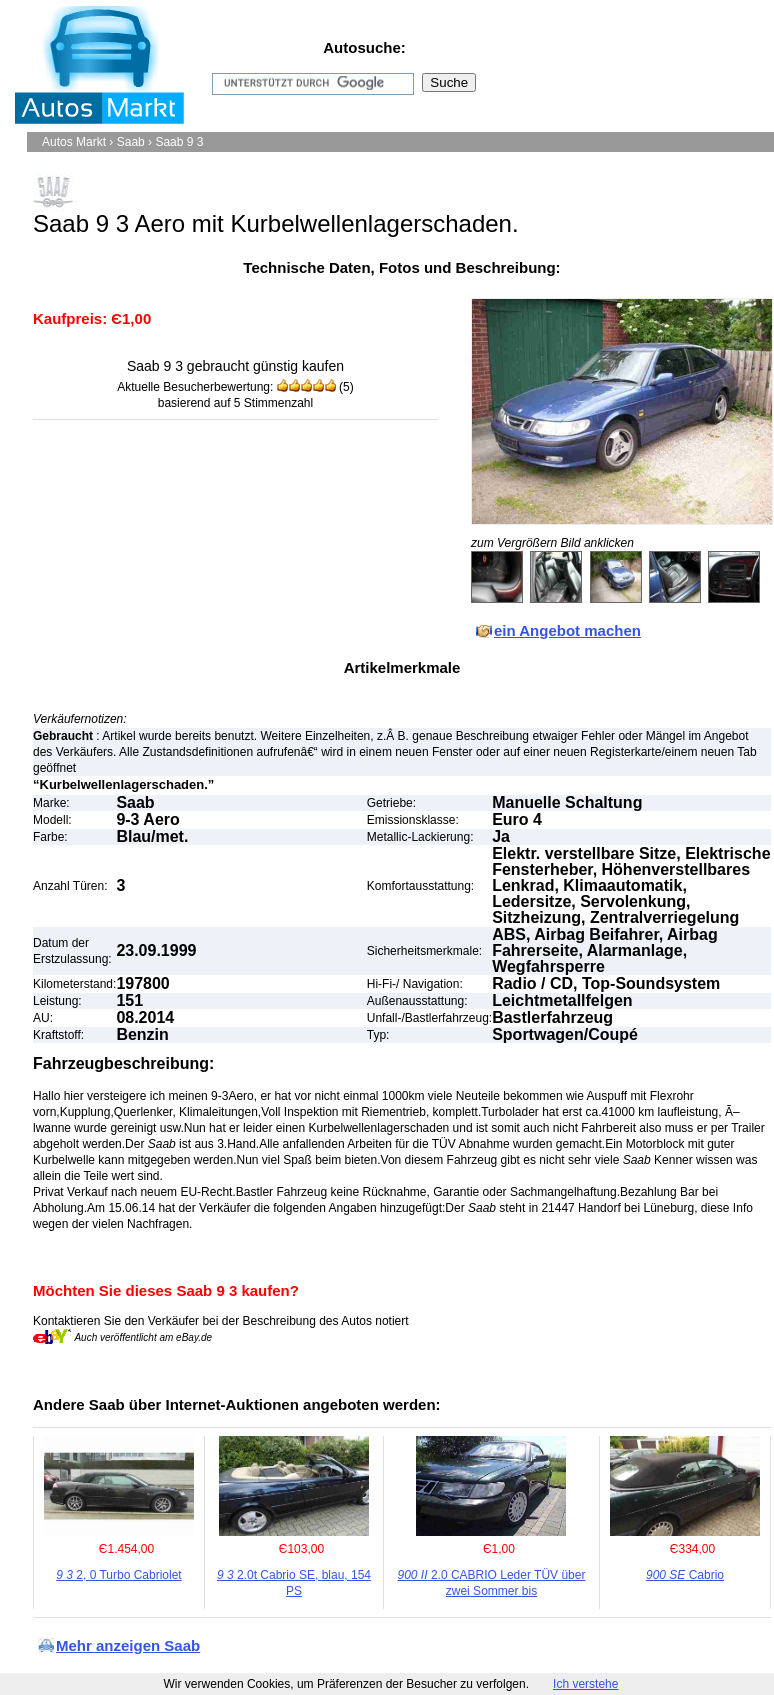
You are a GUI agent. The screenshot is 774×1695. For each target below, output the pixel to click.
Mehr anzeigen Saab (128, 1645)
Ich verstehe (585, 1684)
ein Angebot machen (567, 630)
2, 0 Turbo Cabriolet (118, 1575)
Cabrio (685, 1575)
